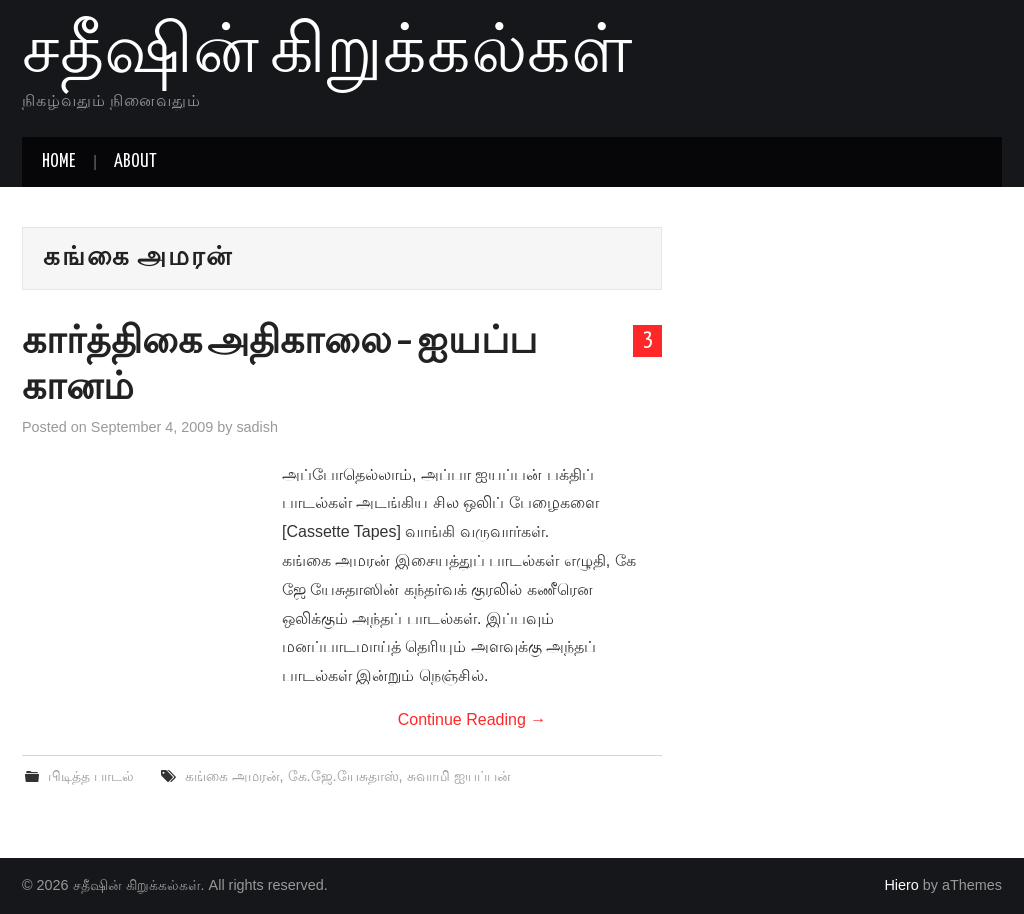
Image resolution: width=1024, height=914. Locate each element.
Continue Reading (472, 719)
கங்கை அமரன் (232, 776)
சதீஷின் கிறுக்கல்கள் (327, 54)
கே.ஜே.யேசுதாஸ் (343, 776)
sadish (257, 427)
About (135, 162)
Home (58, 162)
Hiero (901, 885)
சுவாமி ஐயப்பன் (459, 776)
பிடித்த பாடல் (91, 776)
